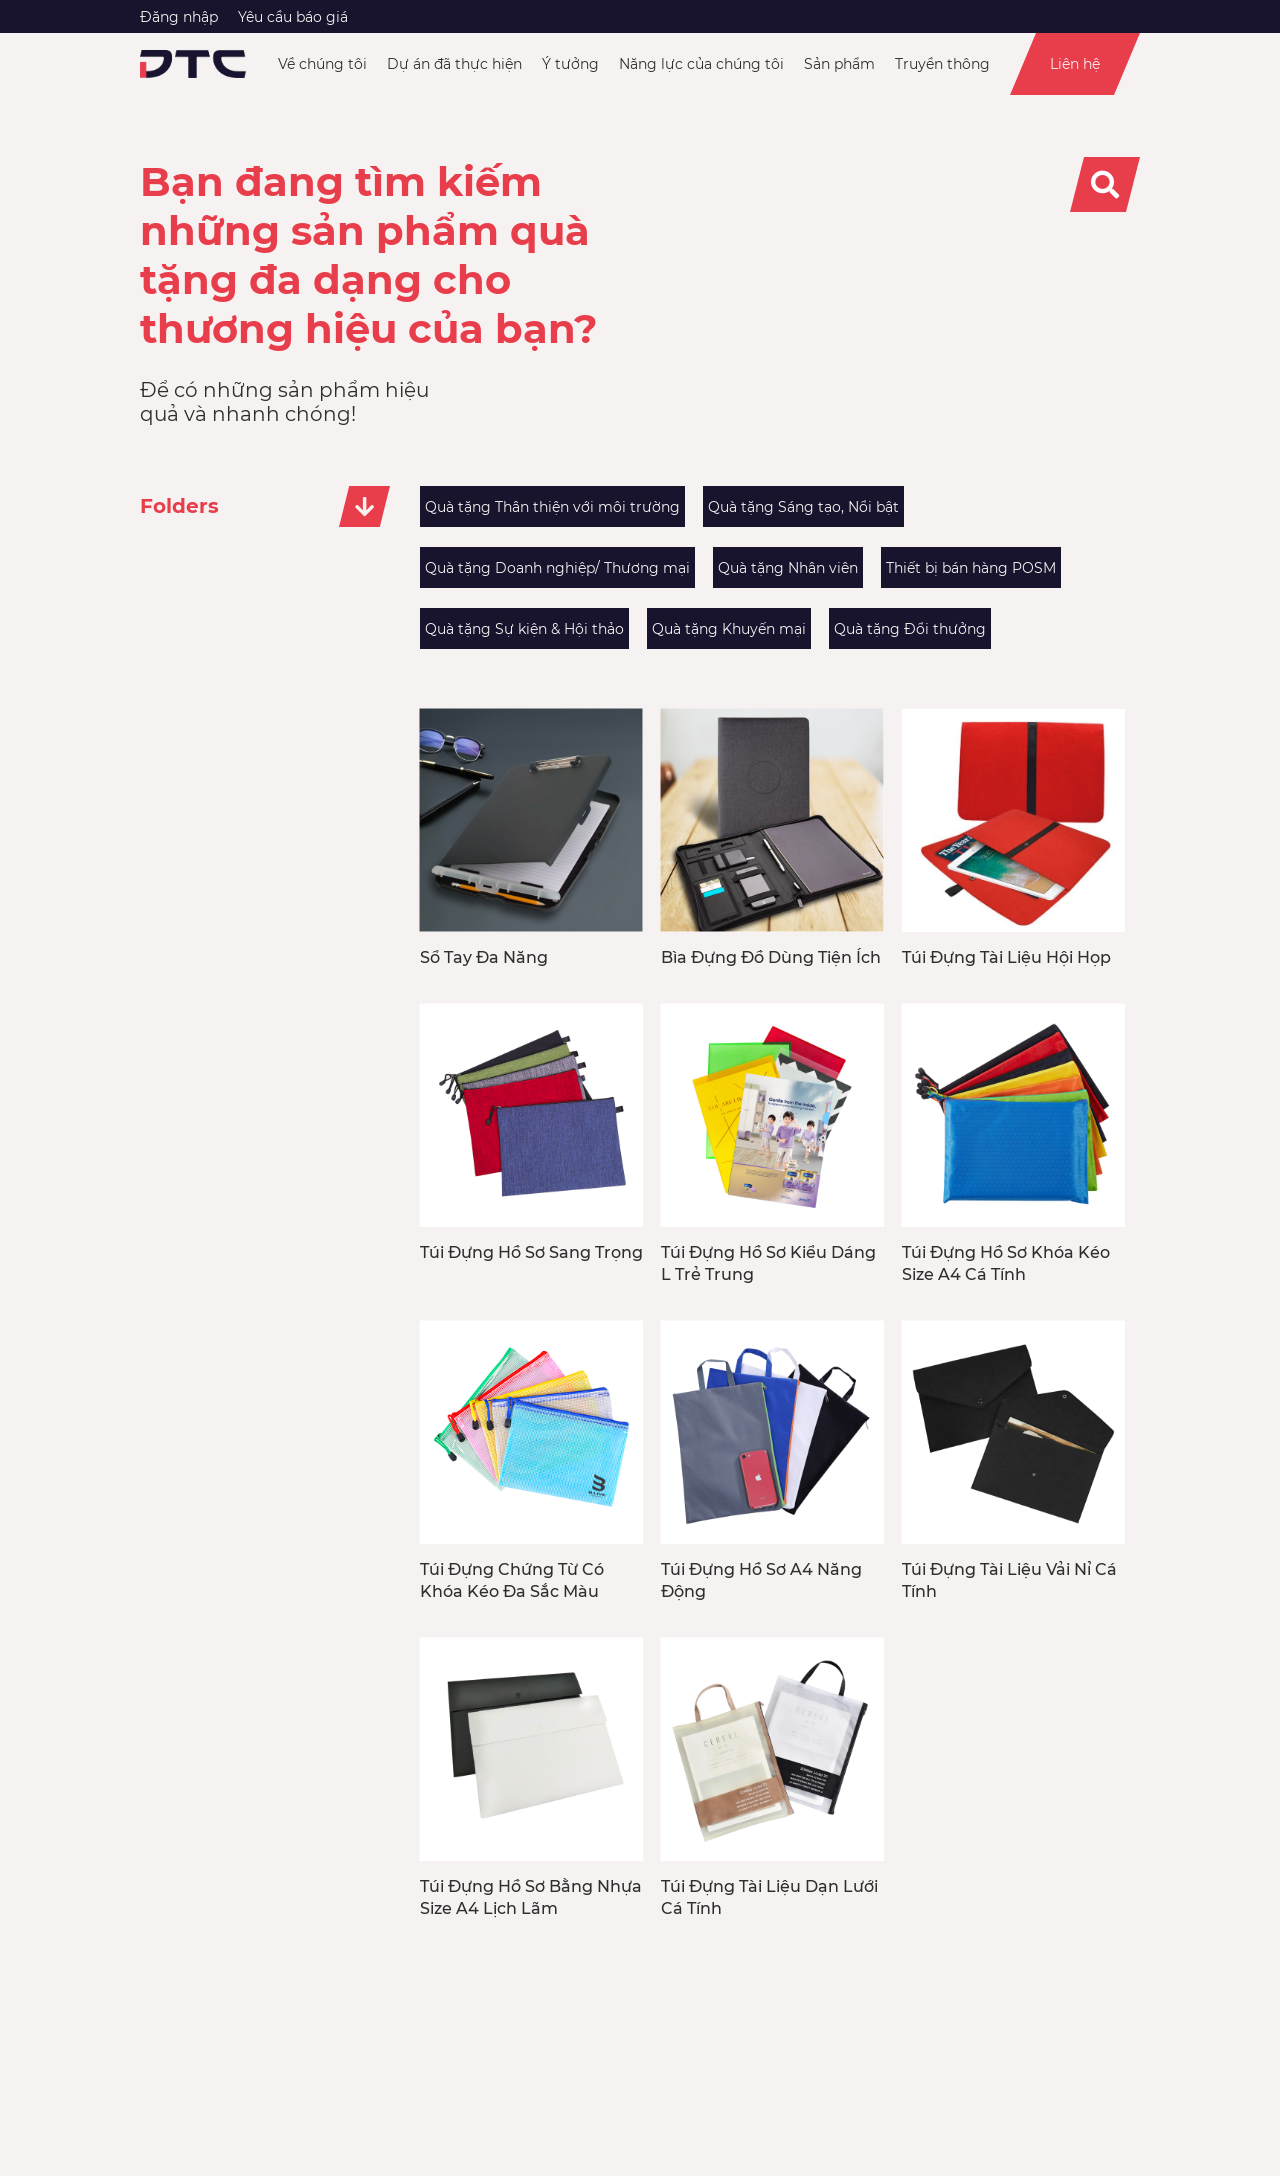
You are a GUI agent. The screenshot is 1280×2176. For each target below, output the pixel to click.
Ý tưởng (570, 64)
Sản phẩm (839, 64)
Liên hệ (1075, 64)
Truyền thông (942, 64)
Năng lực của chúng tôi (701, 64)
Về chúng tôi (322, 64)
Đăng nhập (179, 17)
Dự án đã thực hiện (454, 64)
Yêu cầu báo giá (293, 17)
